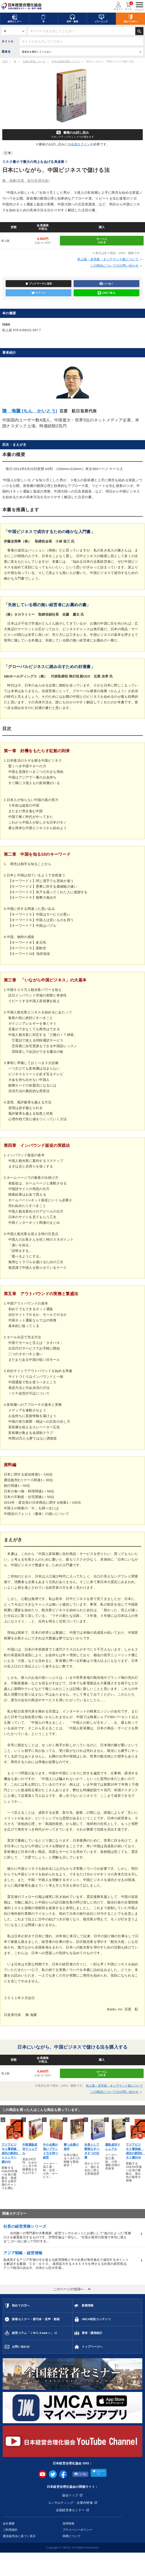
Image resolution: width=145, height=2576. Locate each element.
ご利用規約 (10, 2529)
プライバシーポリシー (78, 2529)
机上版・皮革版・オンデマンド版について (110, 259)
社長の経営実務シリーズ (65, 61)
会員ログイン (80, 144)
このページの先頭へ (72, 2289)
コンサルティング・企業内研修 (70, 2502)
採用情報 (69, 2523)
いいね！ (106, 283)
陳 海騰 (26, 180)
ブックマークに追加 (38, 283)
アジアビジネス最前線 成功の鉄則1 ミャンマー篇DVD (11, 2153)
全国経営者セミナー (70, 2510)
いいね (80, 2474)
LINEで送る (106, 293)
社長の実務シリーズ (34, 61)
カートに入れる (101, 240)
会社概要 (9, 2523)
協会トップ (70, 2495)
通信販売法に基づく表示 (19, 2536)
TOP (4, 61)
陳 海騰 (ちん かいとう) (29, 410)
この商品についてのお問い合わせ (116, 265)
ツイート (38, 293)
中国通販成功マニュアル (29, 2149)
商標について (72, 2536)
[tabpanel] (72, 95)
